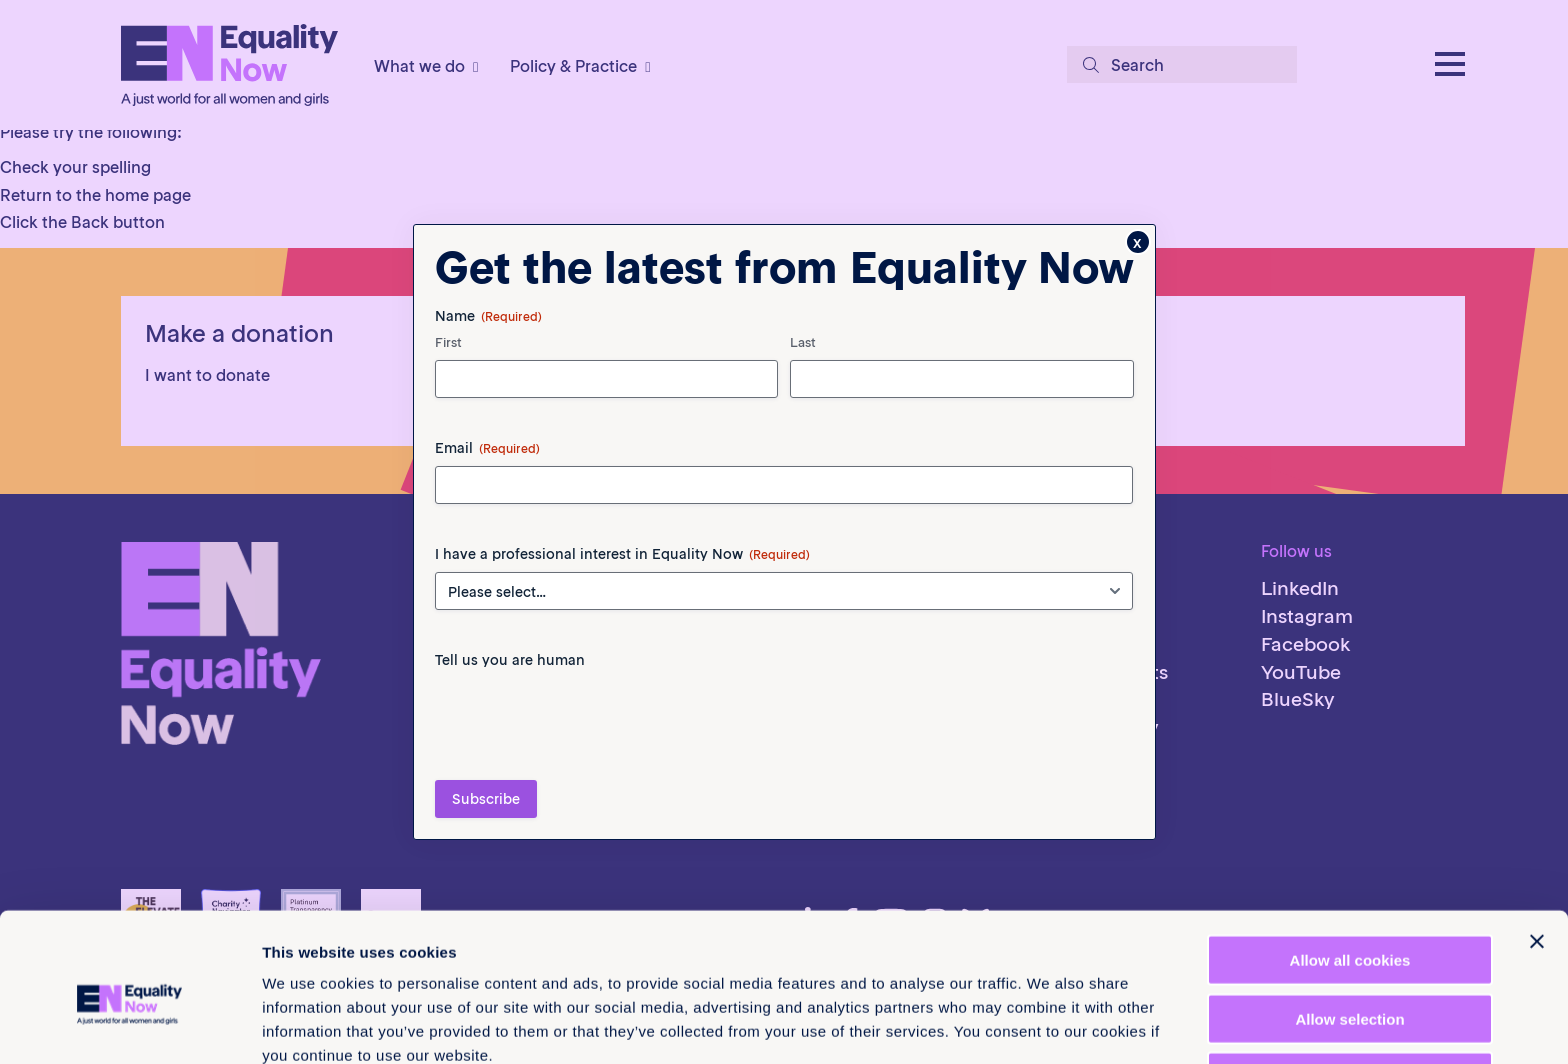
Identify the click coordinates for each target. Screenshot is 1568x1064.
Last (803, 342)
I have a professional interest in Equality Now (622, 554)
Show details (1049, 1024)
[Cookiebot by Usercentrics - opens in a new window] (129, 1025)
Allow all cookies (1350, 864)
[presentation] (587, 717)
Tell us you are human (510, 660)
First (448, 342)
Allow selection (1349, 923)
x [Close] (1137, 242)
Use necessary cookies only (1350, 981)
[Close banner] (1537, 846)
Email (487, 448)
